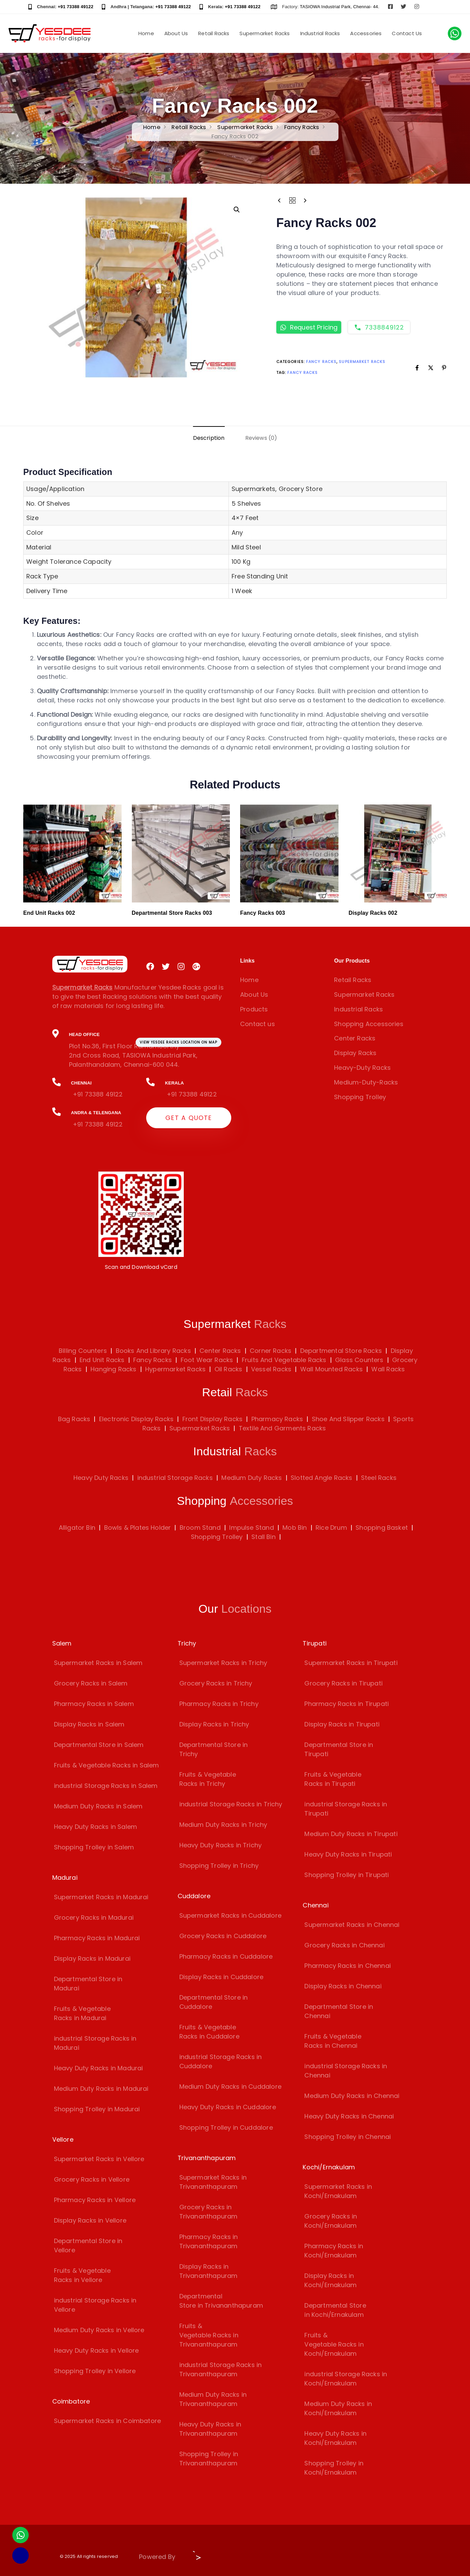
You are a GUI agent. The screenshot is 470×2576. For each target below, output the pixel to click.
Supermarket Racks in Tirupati (350, 1662)
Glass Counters (358, 1360)
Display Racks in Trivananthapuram (208, 2271)
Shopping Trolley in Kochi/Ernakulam (333, 2468)
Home (146, 33)
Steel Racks (379, 1477)
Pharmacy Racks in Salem (94, 1703)
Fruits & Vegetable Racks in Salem (106, 1765)
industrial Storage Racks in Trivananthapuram (220, 2369)
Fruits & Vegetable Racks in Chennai (332, 2041)
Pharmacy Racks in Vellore (95, 2200)
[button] (237, 210)
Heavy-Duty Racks (362, 1067)
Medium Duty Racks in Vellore (99, 2330)
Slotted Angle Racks (321, 1477)
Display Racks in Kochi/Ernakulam (330, 2280)
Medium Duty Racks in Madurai (101, 2088)
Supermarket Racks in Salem (98, 1662)
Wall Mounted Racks (330, 1369)
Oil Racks (228, 1369)
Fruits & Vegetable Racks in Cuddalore (209, 2032)
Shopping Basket (382, 1527)
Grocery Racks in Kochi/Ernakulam (330, 2221)
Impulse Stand (251, 1527)
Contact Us (407, 33)
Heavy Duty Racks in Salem (95, 1826)
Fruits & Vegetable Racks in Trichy (207, 1779)
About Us (176, 33)
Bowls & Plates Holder (137, 1527)
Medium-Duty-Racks (366, 1082)
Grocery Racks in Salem (91, 1683)
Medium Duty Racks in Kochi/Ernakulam (338, 2408)
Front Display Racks (212, 1419)
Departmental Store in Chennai (338, 2011)
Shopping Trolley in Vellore (95, 2371)
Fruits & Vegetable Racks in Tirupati (332, 1779)
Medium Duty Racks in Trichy (223, 1824)
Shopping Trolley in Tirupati (346, 1875)
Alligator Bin (77, 1527)
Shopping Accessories (368, 1024)
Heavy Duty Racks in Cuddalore (227, 2107)
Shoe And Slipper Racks (348, 1419)
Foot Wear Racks (206, 1360)
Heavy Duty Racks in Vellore (96, 2350)
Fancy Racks (301, 127)
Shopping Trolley (360, 1097)
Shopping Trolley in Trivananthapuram (208, 2458)
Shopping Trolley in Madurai (97, 2109)
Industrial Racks (320, 33)
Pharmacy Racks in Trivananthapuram (208, 2241)
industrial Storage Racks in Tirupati (345, 1809)
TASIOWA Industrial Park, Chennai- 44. (339, 6)
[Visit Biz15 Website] (195, 2558)
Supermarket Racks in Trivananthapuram (213, 2182)
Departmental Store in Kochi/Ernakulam (335, 2310)
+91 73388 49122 (75, 6)
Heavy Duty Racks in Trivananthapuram (210, 2429)
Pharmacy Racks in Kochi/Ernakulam (333, 2250)
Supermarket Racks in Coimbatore (107, 2421)
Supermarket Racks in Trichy (223, 1662)
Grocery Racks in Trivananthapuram (208, 2212)
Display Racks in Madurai (92, 1958)
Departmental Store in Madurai (88, 1983)
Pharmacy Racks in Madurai (97, 1938)
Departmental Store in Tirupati (338, 1749)
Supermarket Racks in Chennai (351, 1924)
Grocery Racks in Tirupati (343, 1683)
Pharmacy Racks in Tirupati (346, 1703)
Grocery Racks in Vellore (91, 2179)
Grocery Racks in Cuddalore (223, 1936)
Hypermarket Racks (174, 1369)
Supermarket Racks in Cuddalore (230, 1915)
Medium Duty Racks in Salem (98, 1806)
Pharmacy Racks (277, 1419)
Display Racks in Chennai (342, 1986)
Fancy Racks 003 (262, 913)
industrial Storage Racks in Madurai (95, 2043)
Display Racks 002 (373, 913)
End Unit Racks (101, 1360)
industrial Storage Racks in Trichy (230, 1804)
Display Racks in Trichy (214, 1724)
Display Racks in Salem (89, 1724)
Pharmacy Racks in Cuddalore (226, 1956)
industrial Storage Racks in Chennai (345, 2071)
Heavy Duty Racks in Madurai (98, 2068)
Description (209, 438)
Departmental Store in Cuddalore (213, 2002)
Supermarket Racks (264, 33)
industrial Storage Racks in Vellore (95, 2305)
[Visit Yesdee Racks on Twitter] (403, 7)
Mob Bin (294, 1527)
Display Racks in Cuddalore (221, 1977)
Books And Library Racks (152, 1350)
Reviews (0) (261, 438)
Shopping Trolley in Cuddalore (226, 2127)
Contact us (257, 1024)
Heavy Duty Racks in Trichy (220, 1845)
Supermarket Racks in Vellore (99, 2159)
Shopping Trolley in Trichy (219, 1865)
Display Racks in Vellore (90, 2220)
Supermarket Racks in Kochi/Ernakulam (338, 2191)
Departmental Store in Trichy (213, 1749)
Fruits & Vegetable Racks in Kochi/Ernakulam (333, 2344)
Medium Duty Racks (251, 1477)
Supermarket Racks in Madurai (101, 1897)
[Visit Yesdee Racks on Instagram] (416, 7)
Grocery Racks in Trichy (215, 1683)
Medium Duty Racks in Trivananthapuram (213, 2399)
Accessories (366, 33)
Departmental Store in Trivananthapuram (221, 2301)
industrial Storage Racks (175, 1477)
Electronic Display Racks (136, 1419)
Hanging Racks (113, 1369)
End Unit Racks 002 (49, 913)
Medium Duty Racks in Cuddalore (230, 2086)
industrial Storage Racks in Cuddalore (220, 2061)
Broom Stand (200, 1527)
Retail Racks (213, 33)
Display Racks (355, 1053)
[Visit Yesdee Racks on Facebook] (390, 7)
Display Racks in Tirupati (341, 1724)
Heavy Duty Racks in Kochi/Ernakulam (335, 2438)
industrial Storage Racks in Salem (106, 1785)
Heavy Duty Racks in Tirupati (348, 1854)
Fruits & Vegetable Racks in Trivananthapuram (208, 2335)
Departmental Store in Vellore (88, 2245)
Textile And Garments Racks (282, 1428)
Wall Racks (387, 1369)
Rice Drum (331, 1527)
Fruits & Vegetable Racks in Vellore (82, 2275)
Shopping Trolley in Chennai (347, 2136)
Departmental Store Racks (340, 1350)
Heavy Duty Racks (100, 1477)
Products (254, 1009)
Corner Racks (269, 1350)
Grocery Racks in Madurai (94, 1917)
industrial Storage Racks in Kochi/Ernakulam (345, 2379)
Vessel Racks (270, 1369)
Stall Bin (263, 1536)
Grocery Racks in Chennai (344, 1945)
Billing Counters (83, 1350)
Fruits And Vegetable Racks (283, 1360)
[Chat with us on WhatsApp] (454, 33)
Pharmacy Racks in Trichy (219, 1703)
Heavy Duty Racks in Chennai (349, 2116)
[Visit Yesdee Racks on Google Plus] (196, 966)
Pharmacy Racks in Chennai (347, 1965)
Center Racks (354, 1038)
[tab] (209, 438)
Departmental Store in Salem (99, 1744)
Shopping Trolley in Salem (94, 1847)
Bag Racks (74, 1419)
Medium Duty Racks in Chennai (351, 2095)
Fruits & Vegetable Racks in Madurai (82, 2013)
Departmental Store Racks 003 (172, 913)
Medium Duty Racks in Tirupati (350, 1834)
